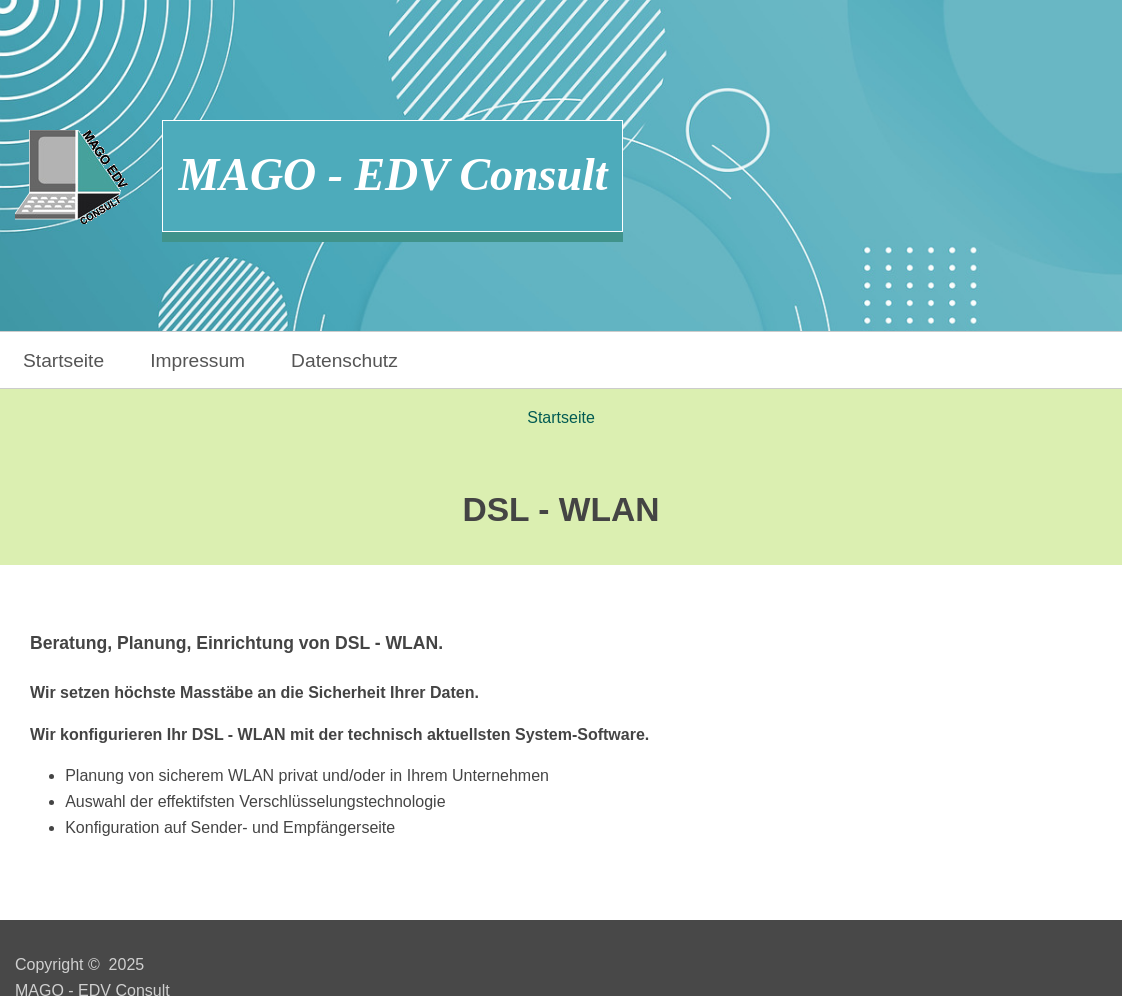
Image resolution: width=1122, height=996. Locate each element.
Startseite (63, 360)
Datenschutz (344, 360)
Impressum (197, 360)
